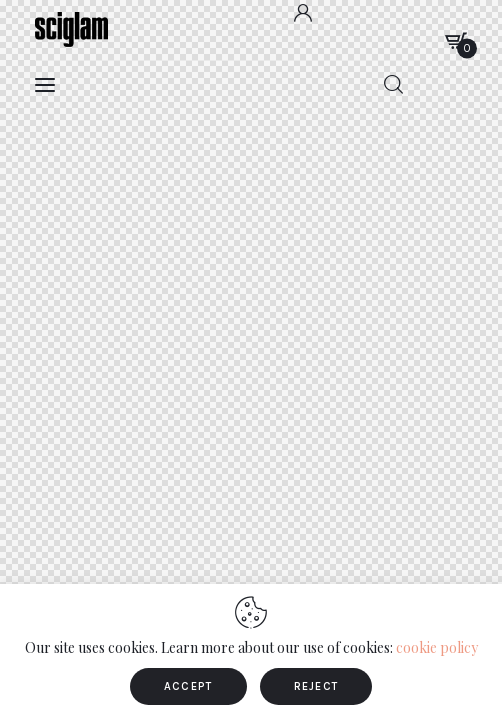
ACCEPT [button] (188, 686)
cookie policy (437, 647)
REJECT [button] (316, 686)
